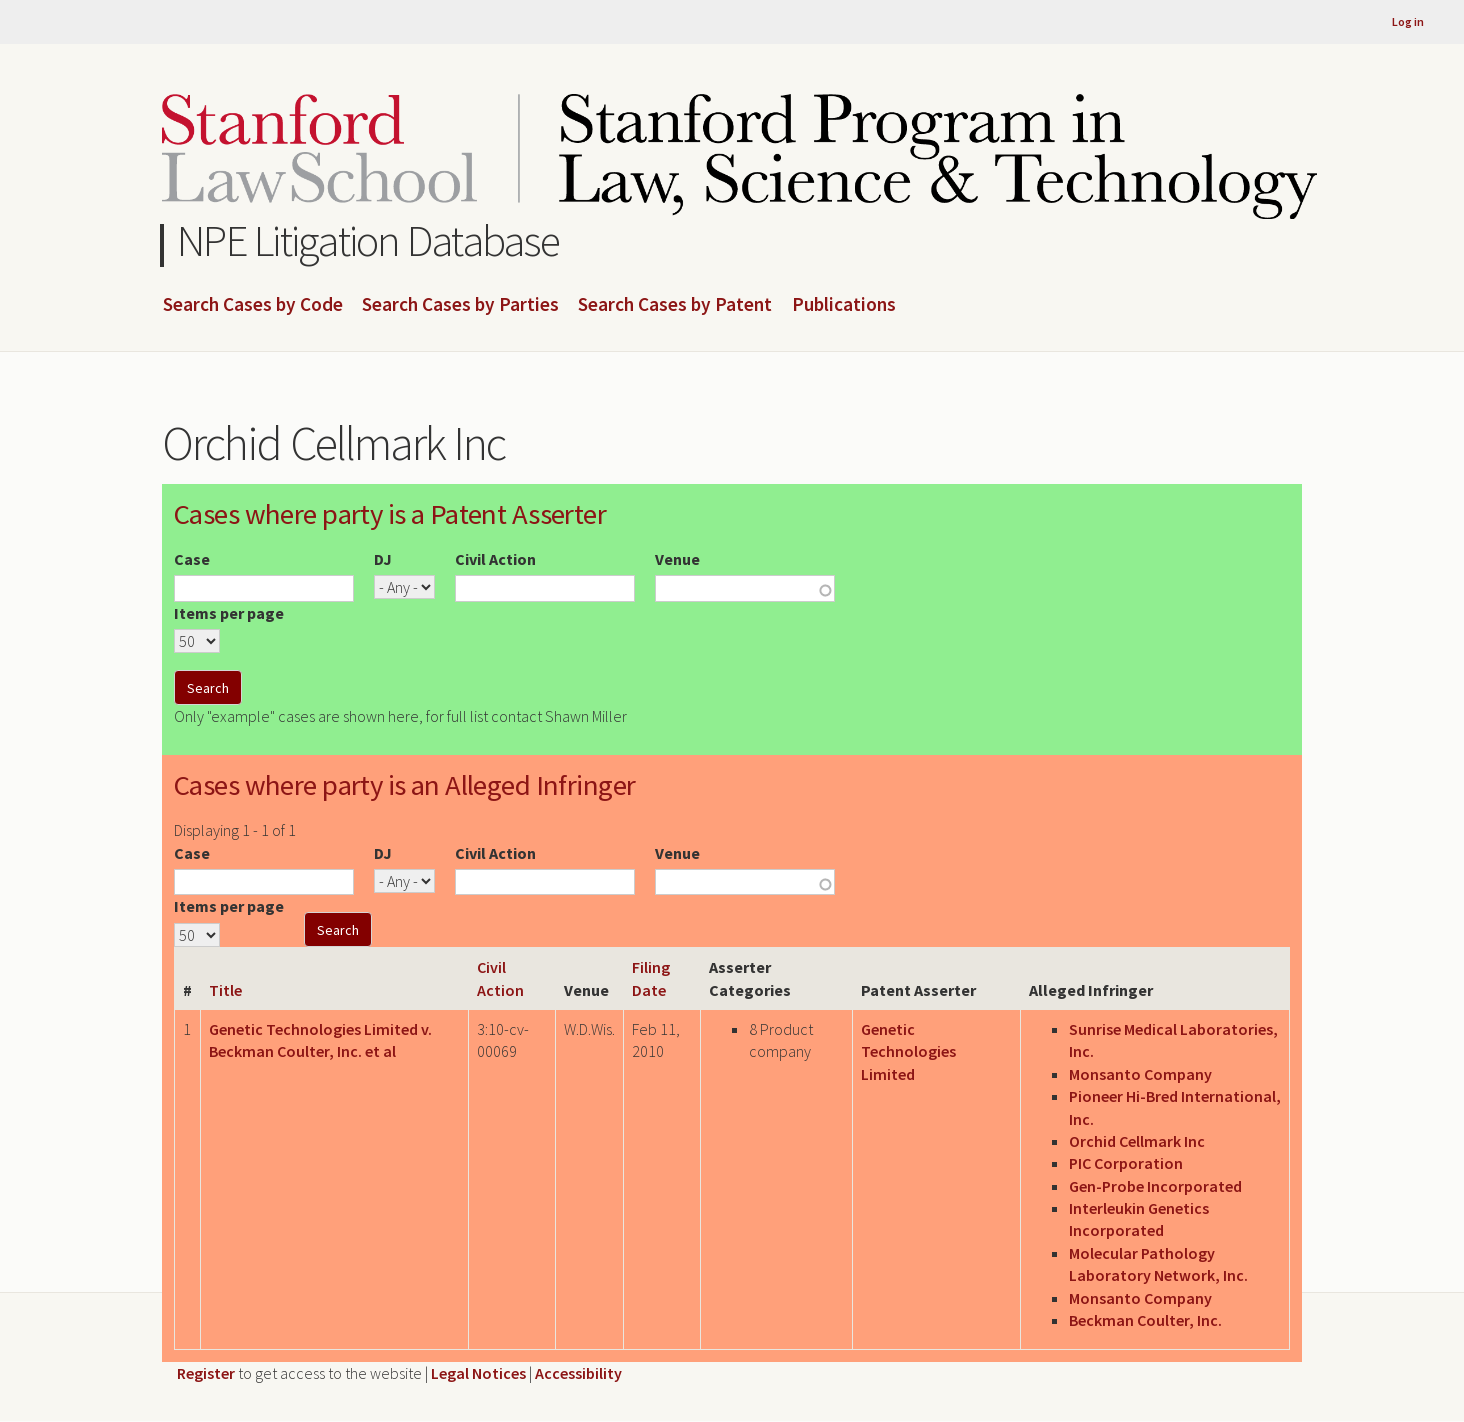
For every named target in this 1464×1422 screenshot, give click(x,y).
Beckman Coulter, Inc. (1145, 1320)
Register (206, 1373)
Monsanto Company (1140, 1074)
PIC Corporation (1126, 1163)
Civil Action (495, 559)
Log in (1408, 21)
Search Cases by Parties (460, 305)
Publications (844, 305)
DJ (383, 559)
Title (225, 990)
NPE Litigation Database (368, 240)
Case (192, 559)
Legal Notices (478, 1373)
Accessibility (578, 1373)
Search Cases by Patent (675, 305)
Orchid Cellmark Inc (1137, 1141)
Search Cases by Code (253, 305)
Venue (677, 559)
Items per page (229, 613)
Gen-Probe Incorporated (1155, 1186)
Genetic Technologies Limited (908, 1051)
